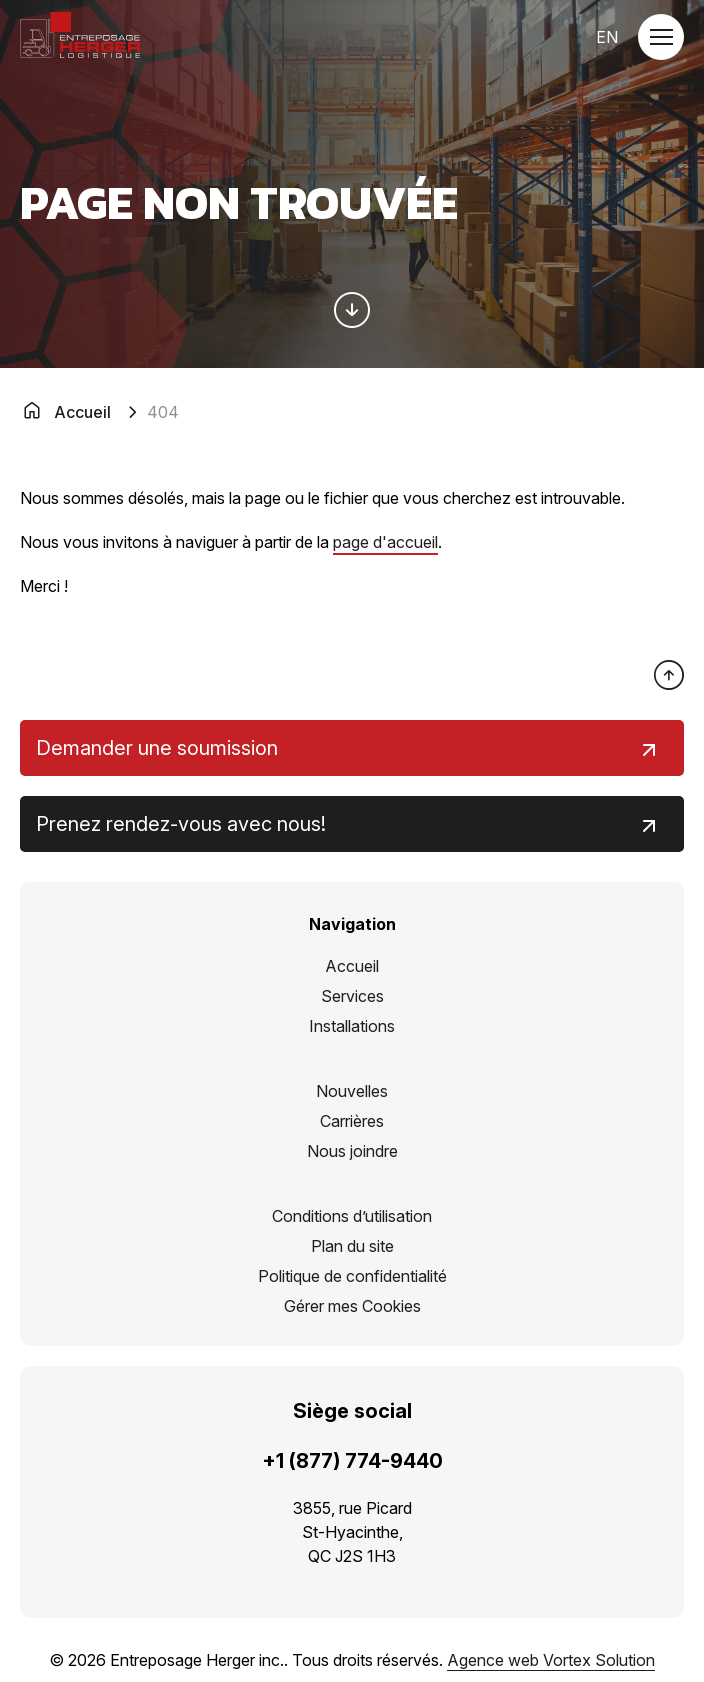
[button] (661, 37)
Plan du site (352, 1246)
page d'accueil (385, 542)
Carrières (352, 1121)
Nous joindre (352, 1151)
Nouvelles (352, 1091)
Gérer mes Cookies (352, 1306)
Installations (352, 1026)
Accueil (352, 966)
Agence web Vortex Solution (551, 1660)
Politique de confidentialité (352, 1276)
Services (352, 996)
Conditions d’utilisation (352, 1216)
